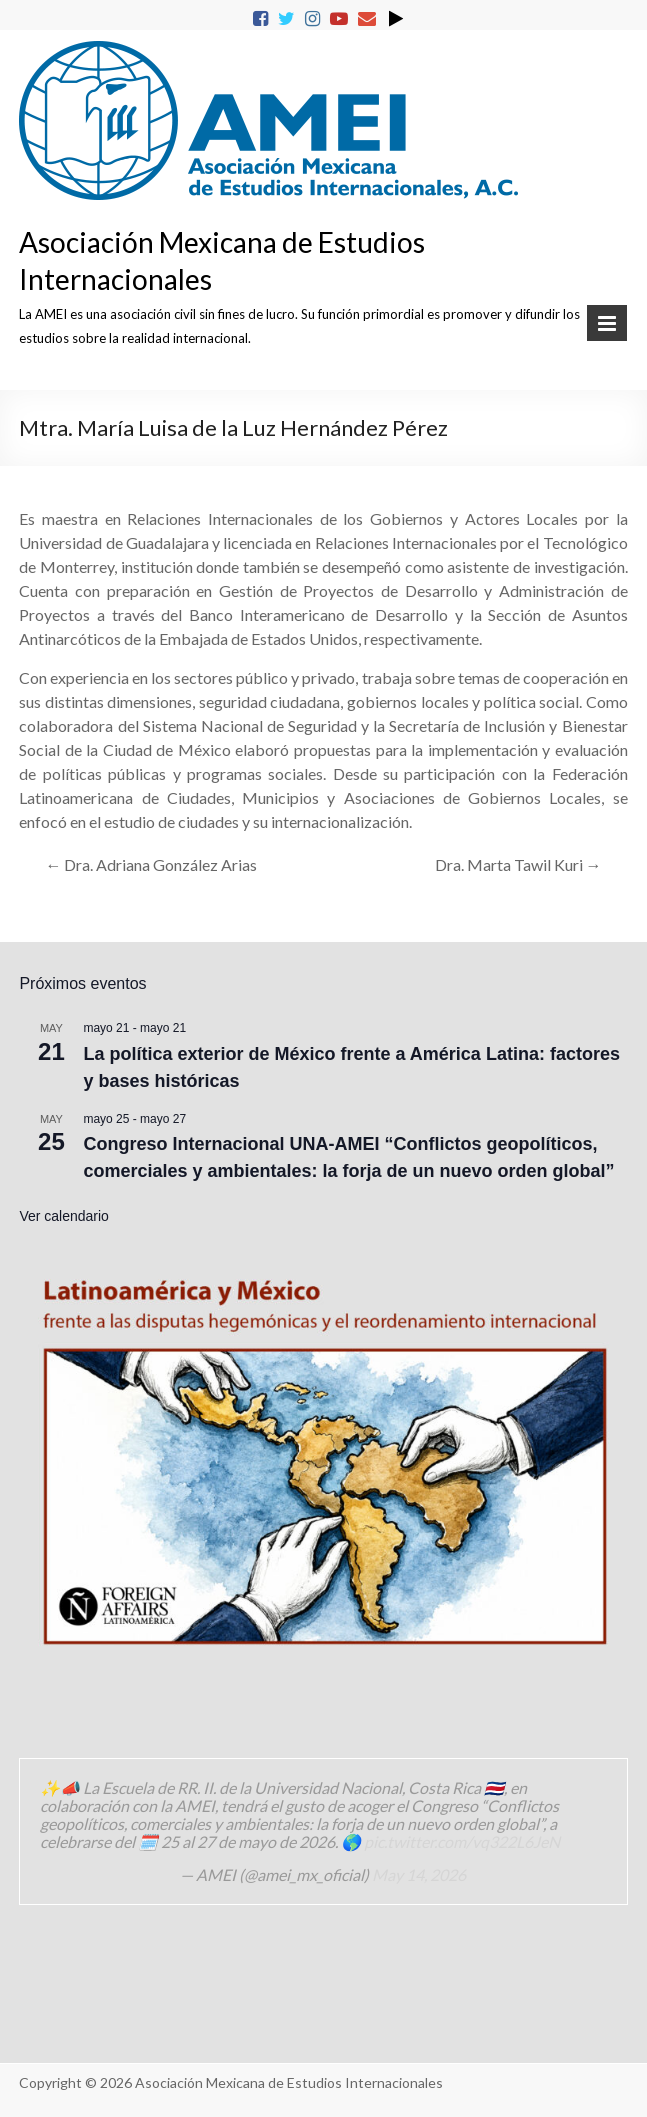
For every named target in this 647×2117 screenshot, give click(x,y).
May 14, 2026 (419, 1874)
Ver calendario (64, 1216)
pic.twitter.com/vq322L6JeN (462, 1841)
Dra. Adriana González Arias (151, 864)
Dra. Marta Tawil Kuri (518, 864)
